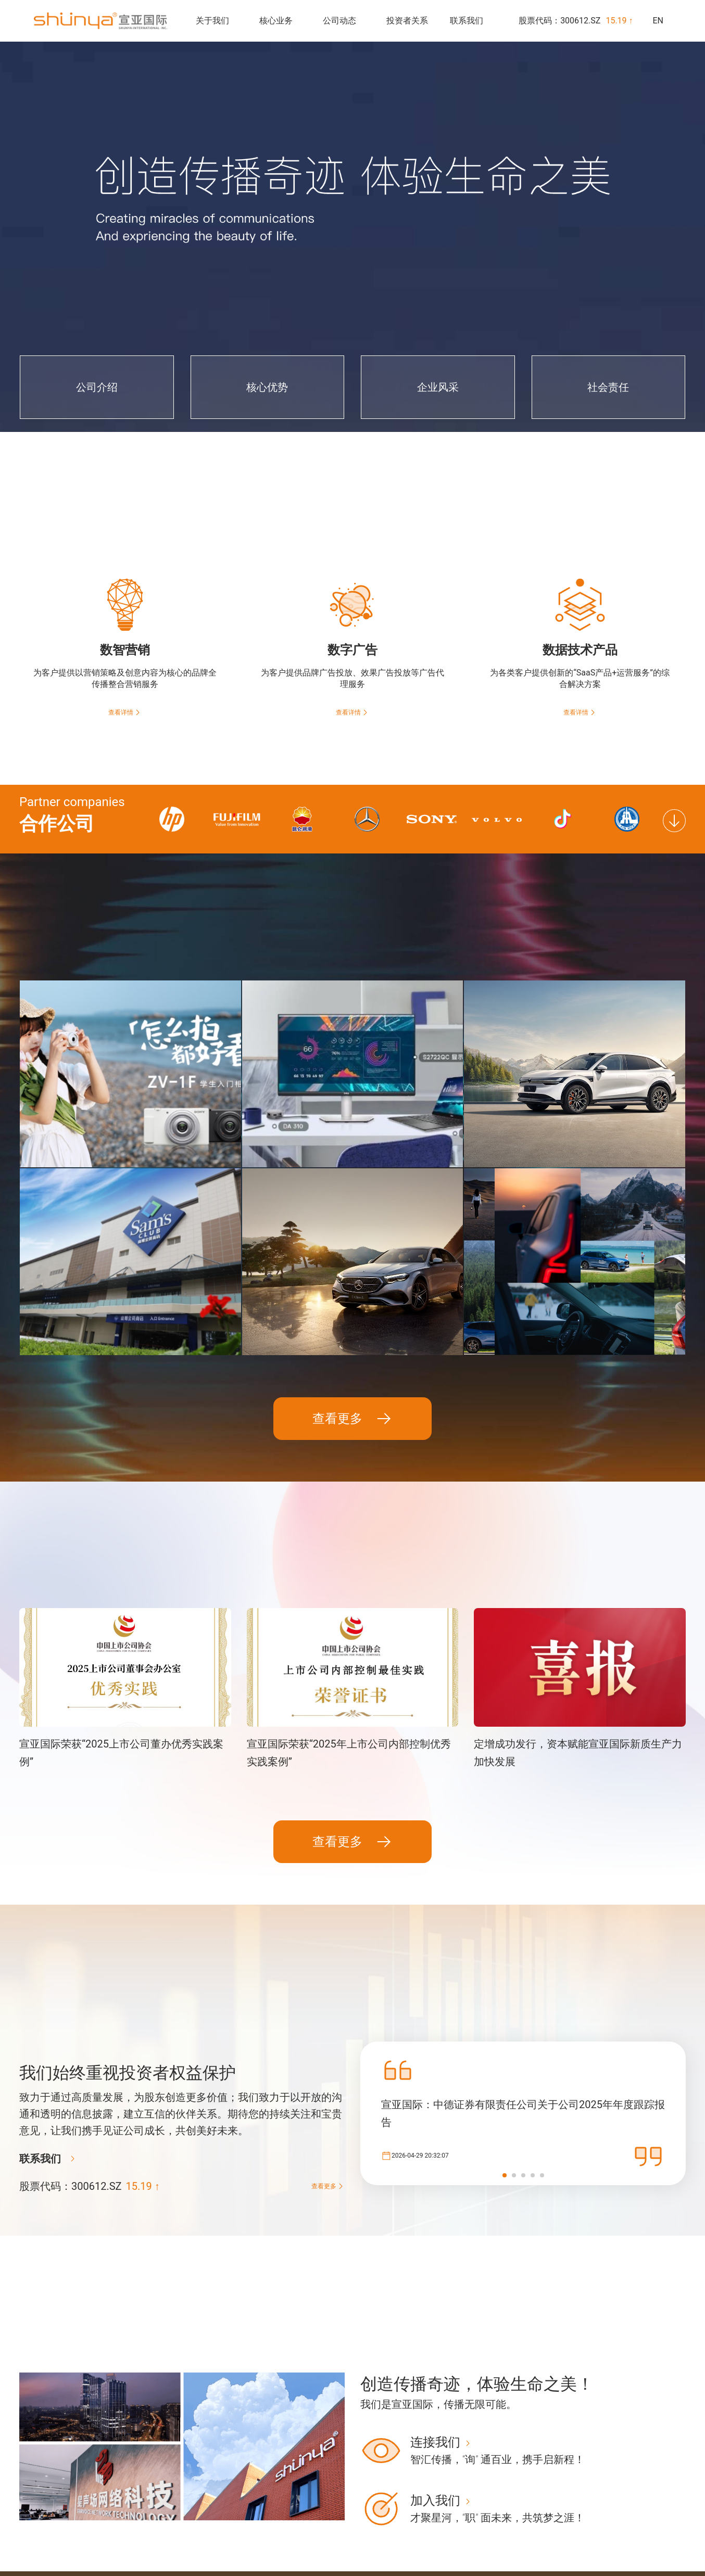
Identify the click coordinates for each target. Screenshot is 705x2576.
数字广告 (377, 2513)
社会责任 (286, 2546)
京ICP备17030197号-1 (42, 2550)
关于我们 (212, 20)
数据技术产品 (384, 2530)
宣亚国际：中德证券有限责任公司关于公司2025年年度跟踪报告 (523, 1988)
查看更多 (352, 1294)
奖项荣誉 (467, 2513)
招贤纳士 (659, 2513)
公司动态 (339, 20)
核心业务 (276, 20)
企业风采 (286, 2530)
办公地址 (659, 2496)
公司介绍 (286, 2496)
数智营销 (377, 2496)
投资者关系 (407, 20)
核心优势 (286, 2513)
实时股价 (558, 2496)
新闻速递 (467, 2496)
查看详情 (125, 712)
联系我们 (466, 20)
